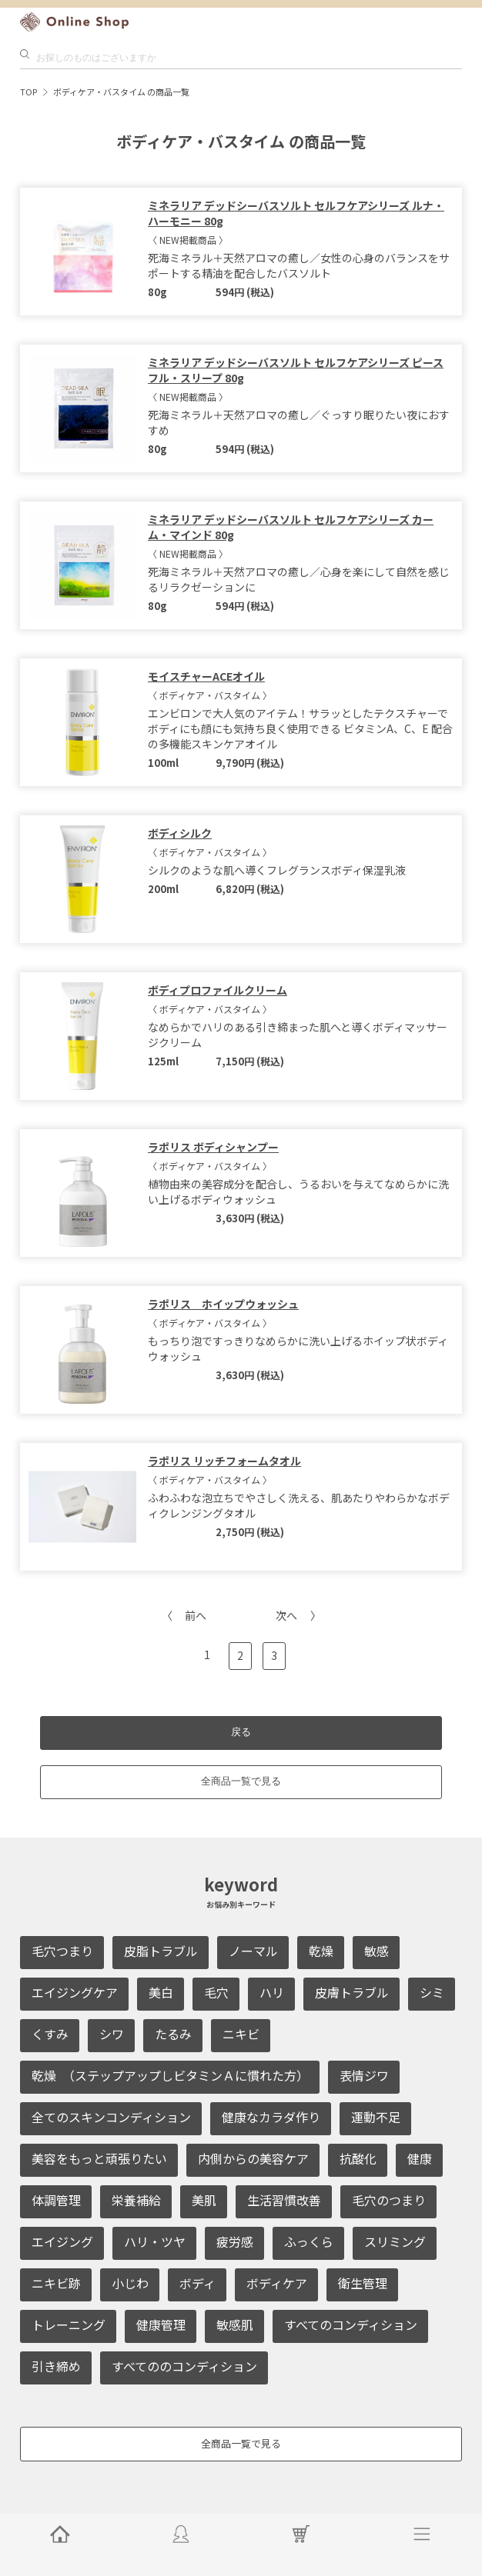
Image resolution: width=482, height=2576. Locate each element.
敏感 (376, 1950)
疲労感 (234, 2241)
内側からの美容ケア (253, 2158)
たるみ (173, 2033)
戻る (241, 1732)
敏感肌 (234, 2324)
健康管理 (161, 2324)
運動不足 (375, 2117)
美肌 (204, 2200)
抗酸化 (358, 2158)
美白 (161, 1992)
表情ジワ (364, 2075)
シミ (432, 1992)
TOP (28, 91)
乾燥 (321, 1950)
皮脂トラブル (161, 1950)
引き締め (56, 2366)
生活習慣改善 (284, 2200)
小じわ (130, 2283)
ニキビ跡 (56, 2283)
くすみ (50, 2033)
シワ (111, 2033)
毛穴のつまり (389, 2200)
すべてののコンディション (184, 2366)
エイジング (62, 2241)
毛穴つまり (62, 1950)
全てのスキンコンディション (111, 2117)
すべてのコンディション (350, 2324)
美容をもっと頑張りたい (99, 2158)
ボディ (197, 2283)
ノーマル (253, 1950)
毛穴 (216, 1992)
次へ (286, 1615)
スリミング (395, 2241)
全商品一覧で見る (241, 1781)
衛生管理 (362, 2283)
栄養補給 (136, 2200)
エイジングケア (75, 1992)
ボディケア (276, 2283)
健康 (419, 2158)
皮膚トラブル (352, 1992)
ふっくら (308, 2241)
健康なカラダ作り (271, 2117)
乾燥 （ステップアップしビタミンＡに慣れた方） (170, 2075)
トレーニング (68, 2324)
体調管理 (56, 2200)
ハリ (271, 1992)
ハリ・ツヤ (155, 2241)
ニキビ (241, 2033)
